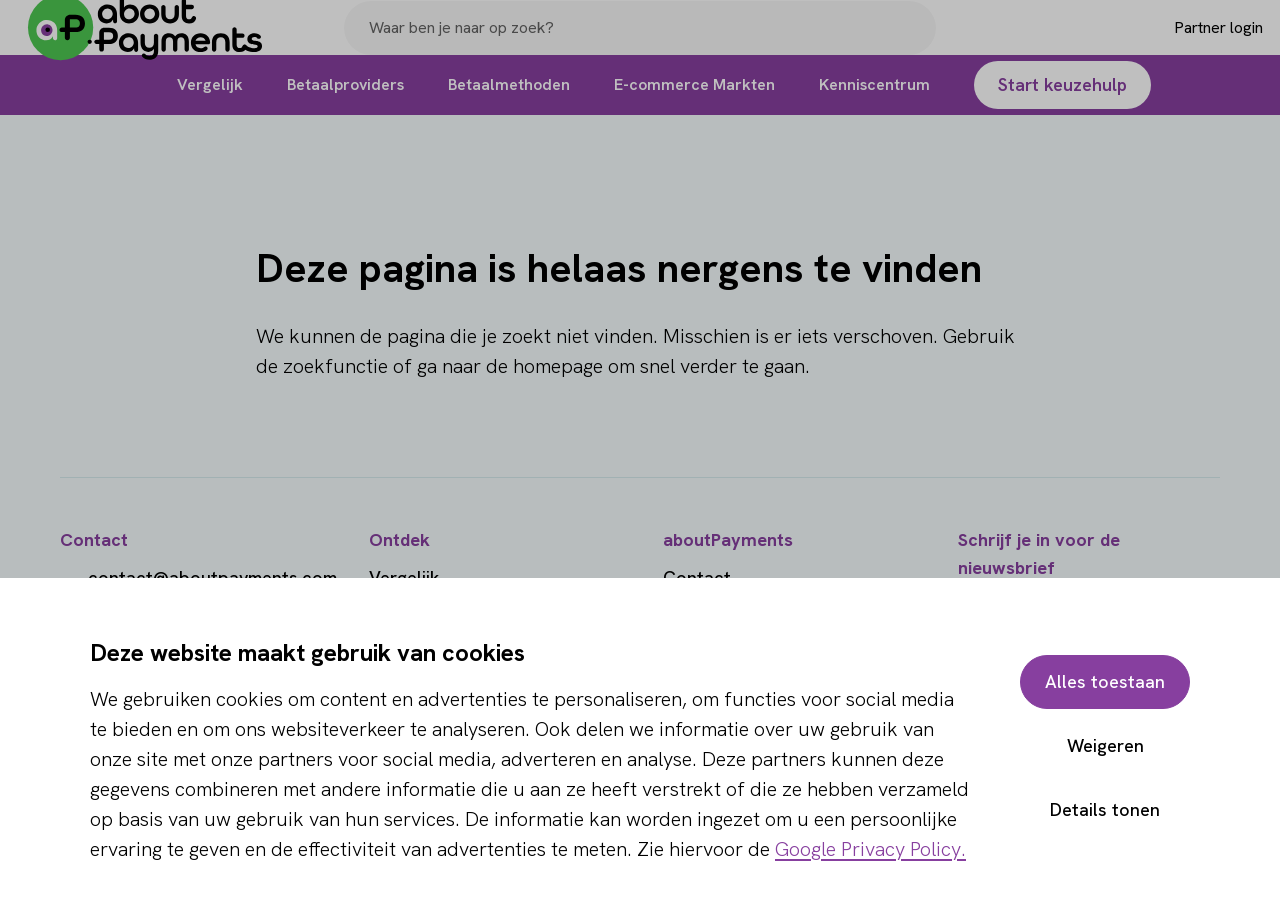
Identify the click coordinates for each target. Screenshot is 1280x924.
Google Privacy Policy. (870, 849)
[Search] (912, 43)
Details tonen (1105, 809)
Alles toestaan (1105, 681)
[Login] (1186, 43)
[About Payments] (160, 43)
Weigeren (1105, 745)
